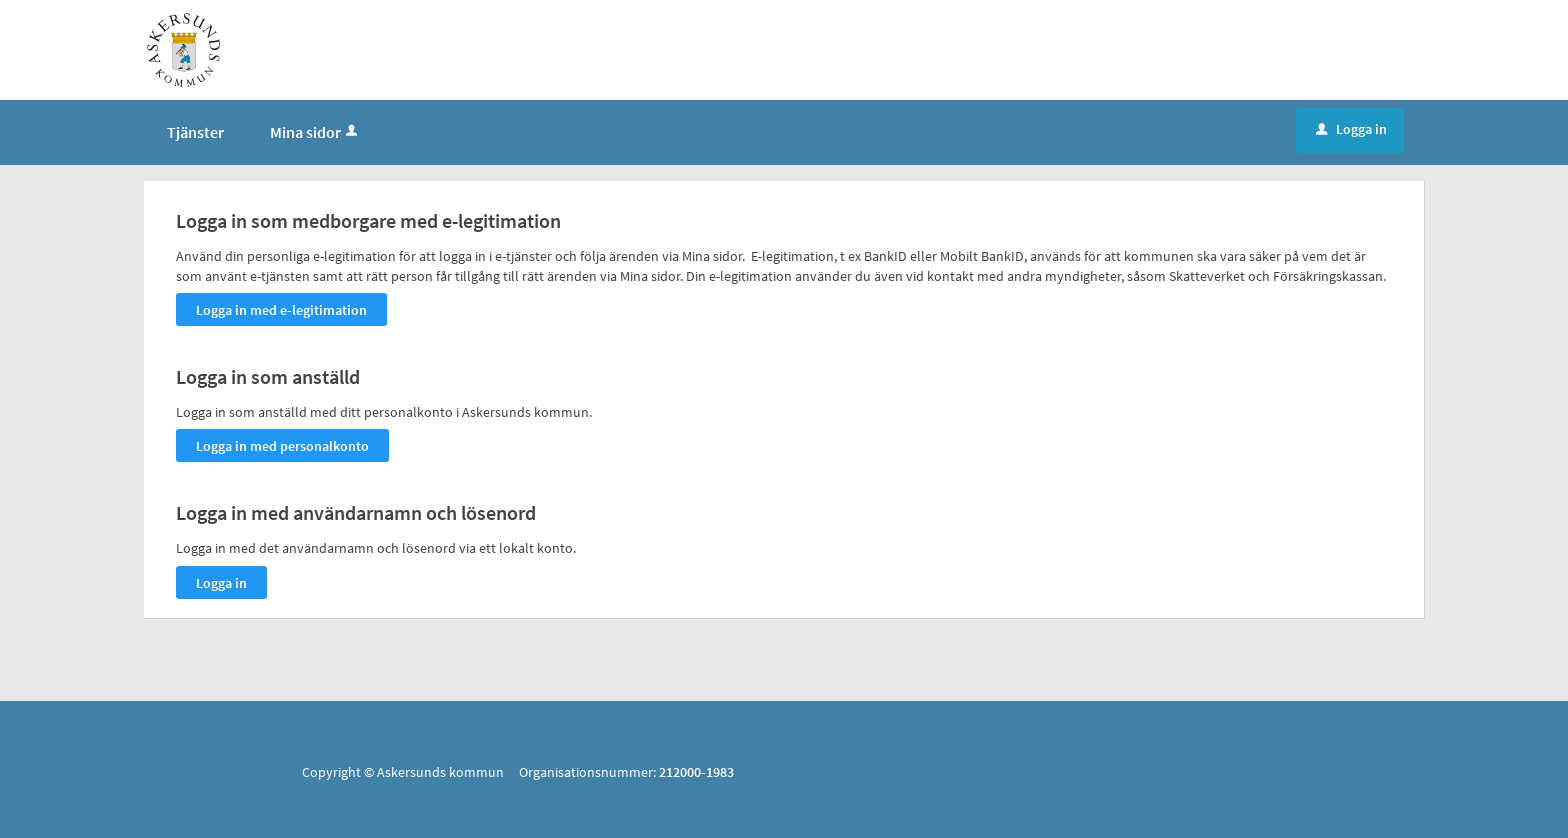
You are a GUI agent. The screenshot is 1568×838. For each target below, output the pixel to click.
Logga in (1351, 129)
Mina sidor (315, 132)
